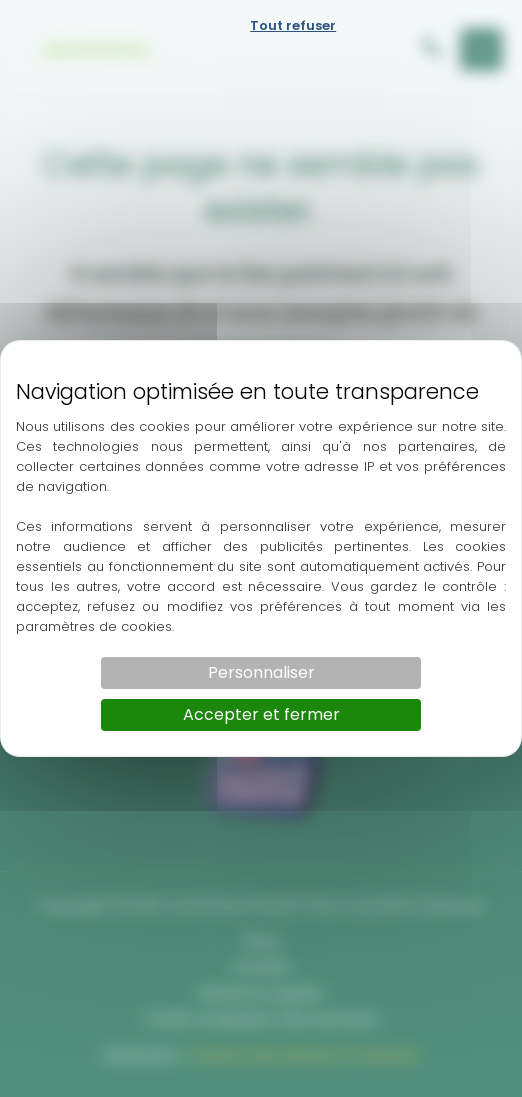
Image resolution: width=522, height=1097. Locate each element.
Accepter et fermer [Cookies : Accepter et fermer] (261, 714)
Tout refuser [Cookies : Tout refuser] (293, 25)
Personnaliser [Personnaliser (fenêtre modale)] (261, 672)
